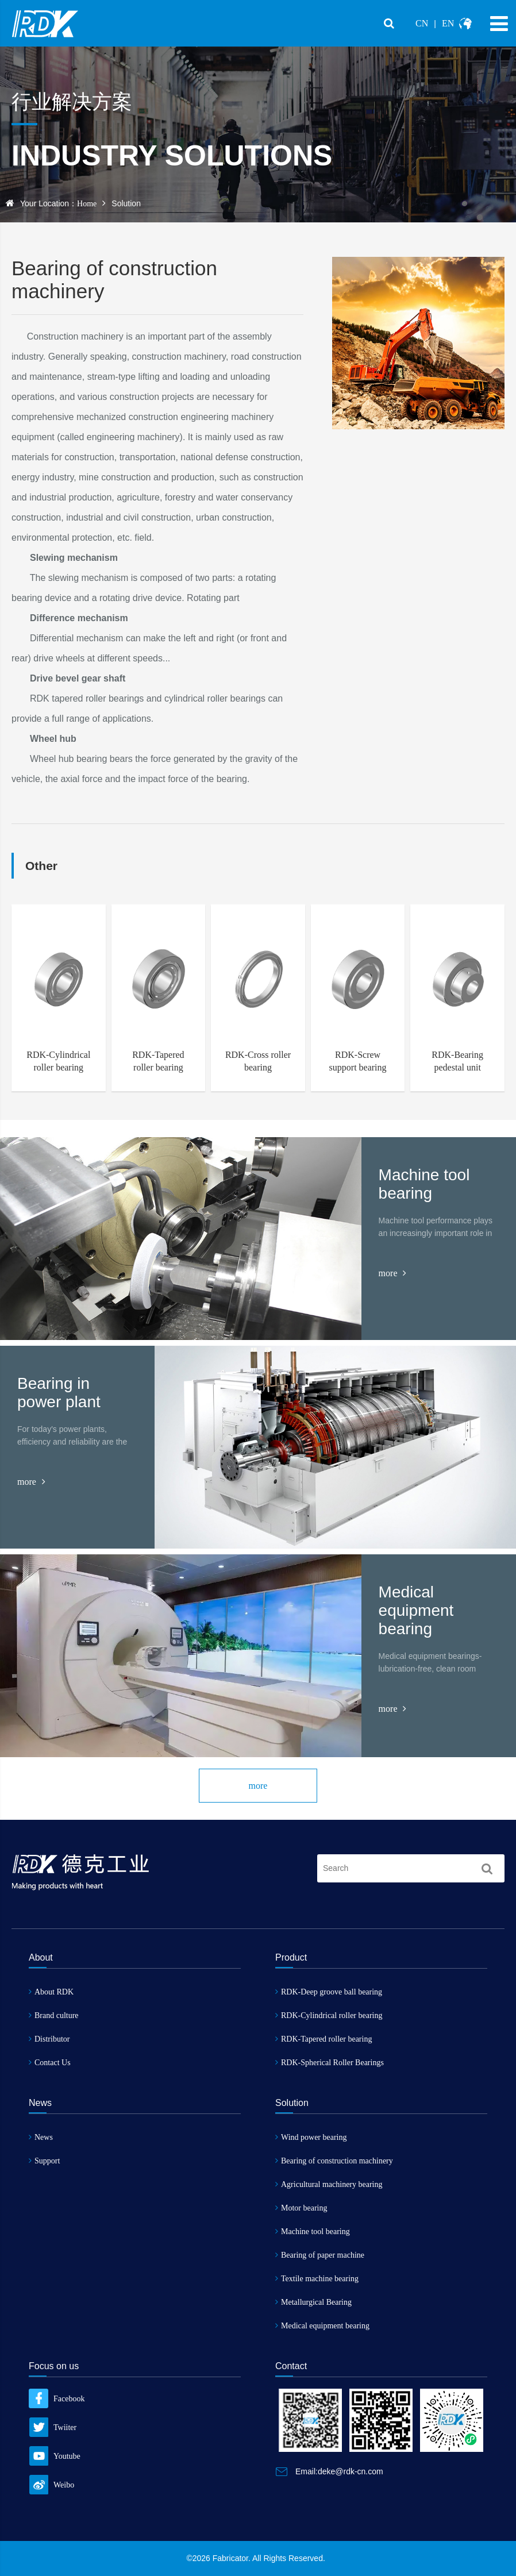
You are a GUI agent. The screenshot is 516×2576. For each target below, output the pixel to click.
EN (448, 23)
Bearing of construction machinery (334, 2161)
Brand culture (54, 2015)
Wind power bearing (311, 2137)
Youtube (54, 2456)
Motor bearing (301, 2208)
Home (87, 203)
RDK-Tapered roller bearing (323, 2039)
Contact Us (50, 2062)
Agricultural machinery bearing (328, 2184)
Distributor (49, 2039)
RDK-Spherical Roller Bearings (329, 2062)
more (393, 1273)
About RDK (51, 1992)
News (41, 2137)
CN (421, 23)
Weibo (51, 2485)
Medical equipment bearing (322, 2325)
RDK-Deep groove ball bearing (328, 1992)
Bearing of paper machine (319, 2255)
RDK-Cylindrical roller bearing (329, 2015)
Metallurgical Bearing (313, 2302)
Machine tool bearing (312, 2231)
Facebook (56, 2399)
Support (44, 2161)
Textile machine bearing (317, 2278)
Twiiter (52, 2427)
